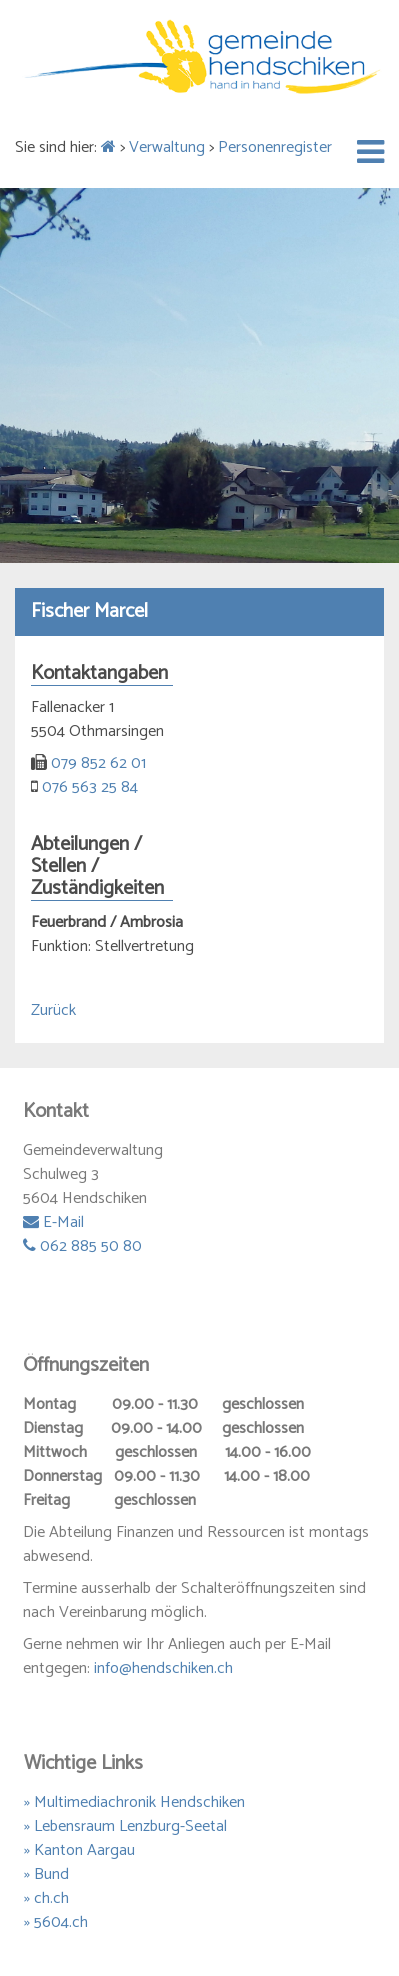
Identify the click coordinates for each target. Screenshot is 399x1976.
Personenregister (275, 147)
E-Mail (53, 1222)
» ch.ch (46, 1898)
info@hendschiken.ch (163, 1668)
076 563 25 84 (90, 787)
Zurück (53, 1010)
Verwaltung (167, 147)
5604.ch (61, 1922)
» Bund (46, 1874)
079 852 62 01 (98, 763)
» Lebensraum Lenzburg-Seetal (125, 1826)
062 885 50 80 (82, 1246)
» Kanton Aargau (79, 1850)
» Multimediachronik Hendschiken (134, 1802)
